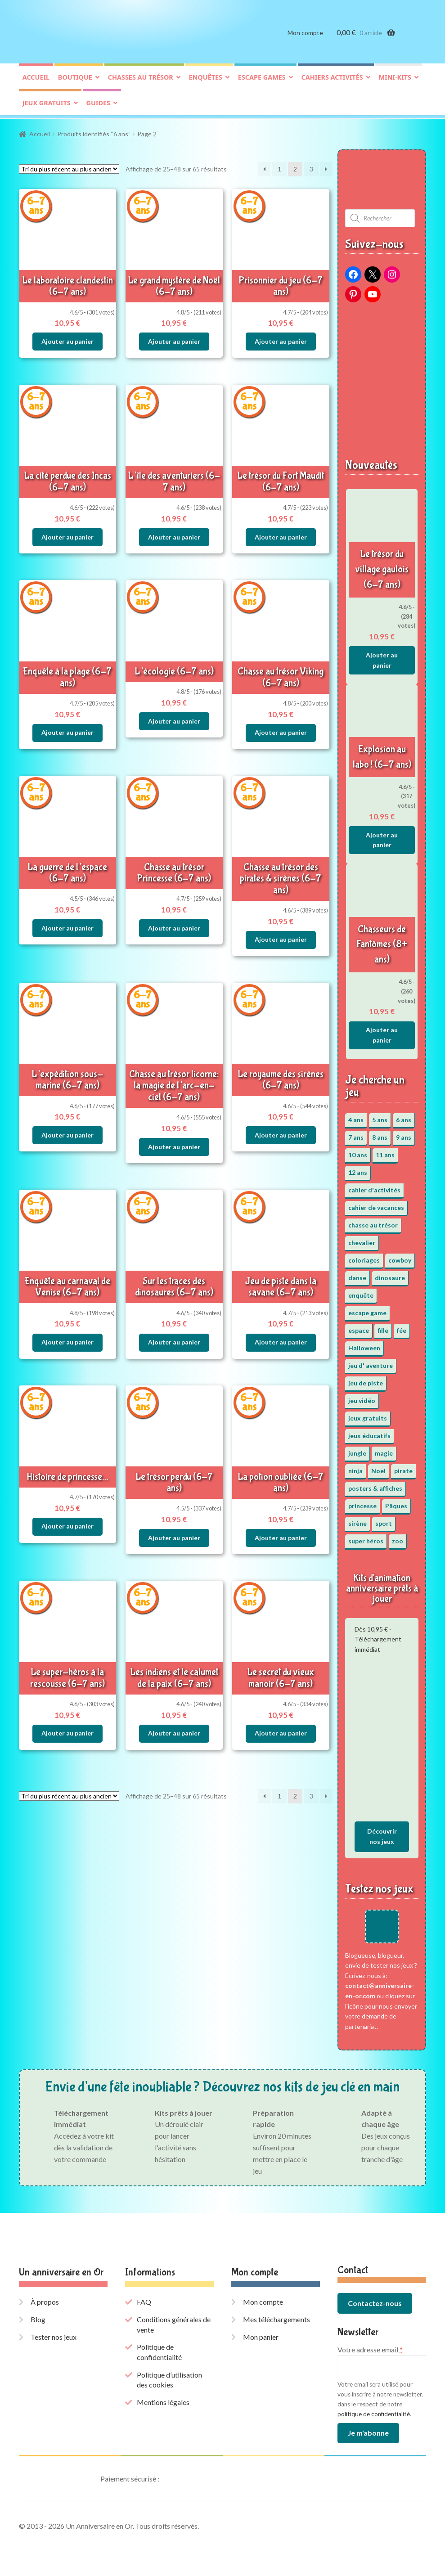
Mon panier (261, 2335)
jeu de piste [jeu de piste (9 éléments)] (365, 1381)
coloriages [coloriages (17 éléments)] (364, 1259)
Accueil (35, 79)
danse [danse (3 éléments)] (357, 1276)
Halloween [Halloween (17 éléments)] (364, 1346)
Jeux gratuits (46, 105)
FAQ (144, 2300)
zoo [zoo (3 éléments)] (397, 1539)
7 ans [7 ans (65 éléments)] (356, 1136)
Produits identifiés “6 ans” (93, 132)
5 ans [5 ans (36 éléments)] (379, 1118)
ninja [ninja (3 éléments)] (355, 1469)
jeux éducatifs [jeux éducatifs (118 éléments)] (369, 1434)
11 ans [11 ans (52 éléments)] (385, 1153)
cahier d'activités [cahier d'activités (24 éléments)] (374, 1188)
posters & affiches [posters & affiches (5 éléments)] (375, 1487)
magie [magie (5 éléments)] (384, 1452)
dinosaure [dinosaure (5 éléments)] (390, 1276)
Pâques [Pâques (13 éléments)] (396, 1504)
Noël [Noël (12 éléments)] (378, 1469)
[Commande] (69, 167)
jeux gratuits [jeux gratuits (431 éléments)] (367, 1417)
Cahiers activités (332, 79)
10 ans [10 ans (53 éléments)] (357, 1153)
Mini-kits (395, 79)
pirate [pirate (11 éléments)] (403, 1469)
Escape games (262, 79)
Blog (38, 2318)
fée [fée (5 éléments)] (401, 1329)
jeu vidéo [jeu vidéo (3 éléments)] (361, 1399)
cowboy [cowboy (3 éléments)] (399, 1259)
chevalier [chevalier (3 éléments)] (361, 1241)
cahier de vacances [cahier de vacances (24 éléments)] (376, 1206)
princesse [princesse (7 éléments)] (362, 1504)
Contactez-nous (375, 2301)
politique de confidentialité (373, 2412)
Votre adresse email (370, 2348)
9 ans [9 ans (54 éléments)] (403, 1136)
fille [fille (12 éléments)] (383, 1329)
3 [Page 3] (311, 167)
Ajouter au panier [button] (67, 340)
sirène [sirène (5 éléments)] (357, 1522)
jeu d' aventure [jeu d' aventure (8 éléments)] (370, 1364)
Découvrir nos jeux (382, 1835)
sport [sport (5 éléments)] (383, 1522)
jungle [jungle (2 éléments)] (357, 1452)
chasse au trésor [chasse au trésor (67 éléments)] (373, 1223)
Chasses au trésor (140, 79)
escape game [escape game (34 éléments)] (367, 1311)
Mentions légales (163, 2400)
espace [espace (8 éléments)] (358, 1329)
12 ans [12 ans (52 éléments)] (357, 1171)
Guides (98, 105)
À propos (45, 2300)
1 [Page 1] (279, 167)
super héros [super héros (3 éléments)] (365, 1539)
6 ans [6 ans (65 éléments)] (403, 1118)
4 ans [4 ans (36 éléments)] (356, 1118)
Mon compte (305, 35)
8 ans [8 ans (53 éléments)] (379, 1136)
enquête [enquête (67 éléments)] (360, 1294)
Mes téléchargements (276, 2318)
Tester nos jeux (53, 2335)
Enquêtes (205, 79)
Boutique (75, 79)
